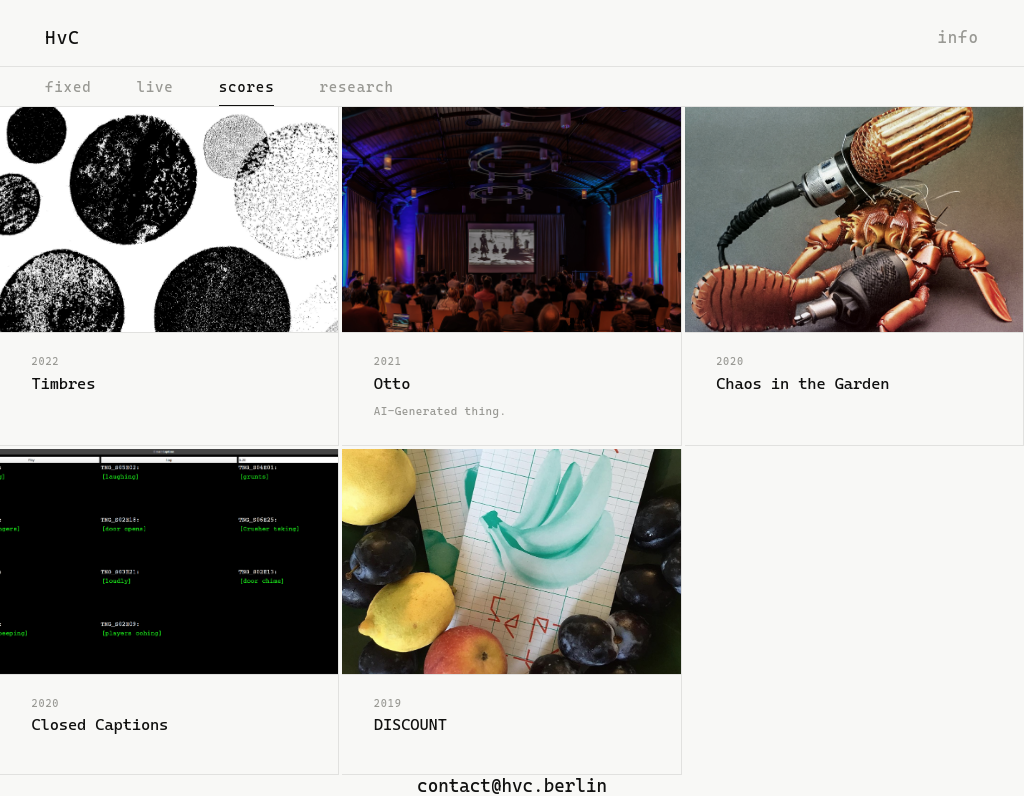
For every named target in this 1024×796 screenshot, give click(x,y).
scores (247, 87)
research (356, 87)
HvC (62, 37)
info (958, 37)
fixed (68, 87)
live (154, 87)
